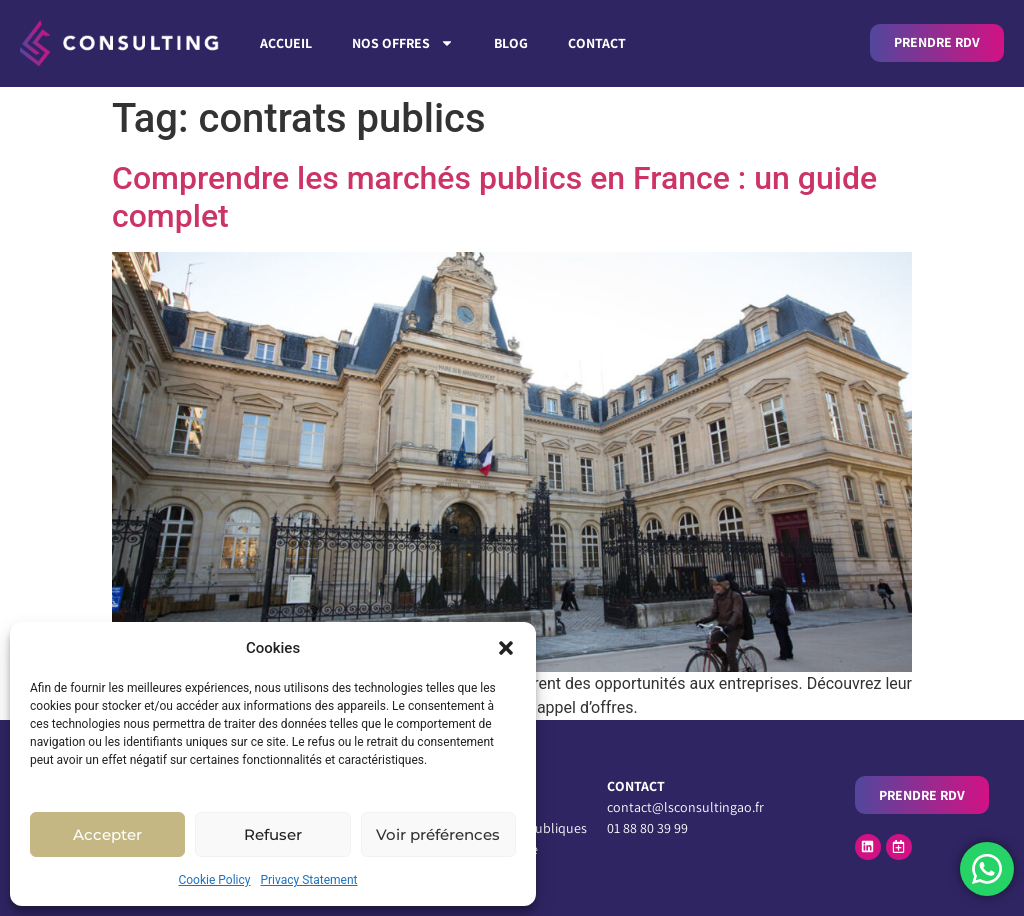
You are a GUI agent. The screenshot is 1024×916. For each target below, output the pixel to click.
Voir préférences (438, 834)
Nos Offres (403, 43)
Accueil (286, 43)
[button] (506, 648)
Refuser (273, 834)
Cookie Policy (214, 880)
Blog (511, 43)
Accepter (107, 834)
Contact (597, 43)
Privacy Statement (308, 880)
